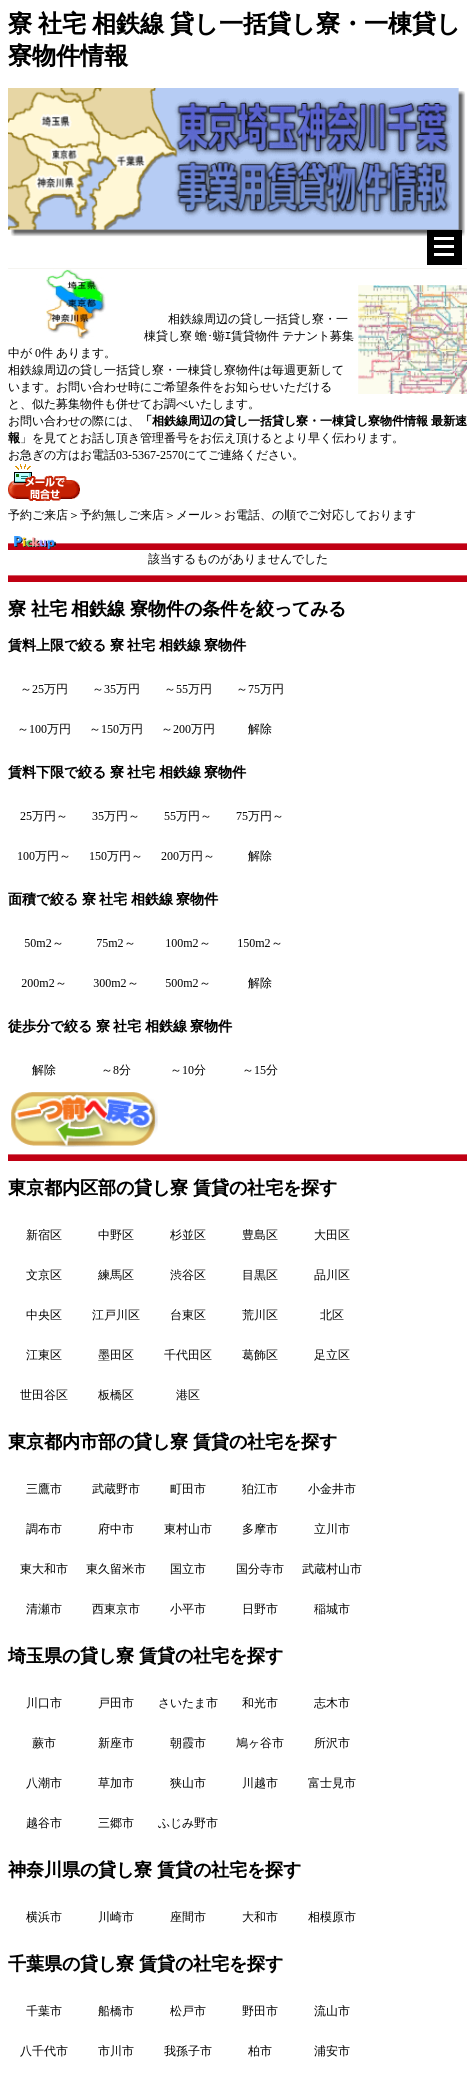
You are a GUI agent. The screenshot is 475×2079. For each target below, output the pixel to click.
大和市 (260, 1917)
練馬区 (116, 1275)
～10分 (188, 1070)
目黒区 (260, 1275)
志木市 (332, 1703)
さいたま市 (188, 1703)
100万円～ (44, 856)
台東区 (188, 1315)
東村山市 (188, 1529)
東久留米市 (116, 1569)
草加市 (116, 1783)
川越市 (260, 1783)
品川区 (332, 1275)
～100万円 (44, 729)
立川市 (332, 1529)
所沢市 (332, 1743)
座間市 (188, 1917)
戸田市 (116, 1703)
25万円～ (44, 816)
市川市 (116, 2051)
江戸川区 (116, 1315)
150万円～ (116, 856)
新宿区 (44, 1235)
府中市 (116, 1529)
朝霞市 (188, 1743)
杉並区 (188, 1235)
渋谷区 (188, 1275)
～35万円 (116, 689)
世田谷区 (44, 1395)
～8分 (116, 1070)
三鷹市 (44, 1489)
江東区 (44, 1355)
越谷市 (44, 1823)
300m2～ (115, 983)
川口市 (44, 1703)
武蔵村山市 (332, 1569)
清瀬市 (44, 1609)
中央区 (44, 1315)
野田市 (260, 2011)
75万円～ (260, 816)
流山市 (332, 2011)
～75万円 (260, 689)
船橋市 (116, 2011)
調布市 (44, 1529)
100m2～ (187, 943)
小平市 (188, 1609)
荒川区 (260, 1315)
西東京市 (116, 1609)
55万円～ (188, 816)
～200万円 (188, 729)
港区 (188, 1395)
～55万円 (188, 689)
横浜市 (44, 1917)
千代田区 (188, 1355)
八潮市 (44, 1783)
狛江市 (260, 1489)
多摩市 (260, 1529)
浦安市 (332, 2051)
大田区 (332, 1235)
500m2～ (187, 983)
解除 (260, 729)
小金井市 (332, 1489)
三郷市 (116, 1823)
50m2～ (43, 943)
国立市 (188, 1569)
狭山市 (188, 1783)
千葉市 (44, 2011)
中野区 (116, 1235)
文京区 (44, 1275)
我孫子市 (188, 2051)
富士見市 (332, 1783)
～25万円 (44, 689)
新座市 (116, 1743)
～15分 (260, 1070)
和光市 (260, 1703)
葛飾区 (260, 1355)
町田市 (188, 1489)
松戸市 (188, 2011)
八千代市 (44, 2051)
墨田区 (116, 1355)
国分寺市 (260, 1569)
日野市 (260, 1609)
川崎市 (116, 1917)
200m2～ (43, 983)
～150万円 (116, 729)
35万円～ (116, 816)
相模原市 (332, 1917)
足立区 (332, 1355)
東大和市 (44, 1569)
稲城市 (332, 1609)
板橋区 (116, 1395)
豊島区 (260, 1235)
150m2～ (259, 943)
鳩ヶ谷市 (260, 1743)
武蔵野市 (116, 1489)
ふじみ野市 (188, 1823)
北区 (332, 1315)
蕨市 (44, 1743)
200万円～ (188, 856)
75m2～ (115, 943)
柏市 (260, 2051)
